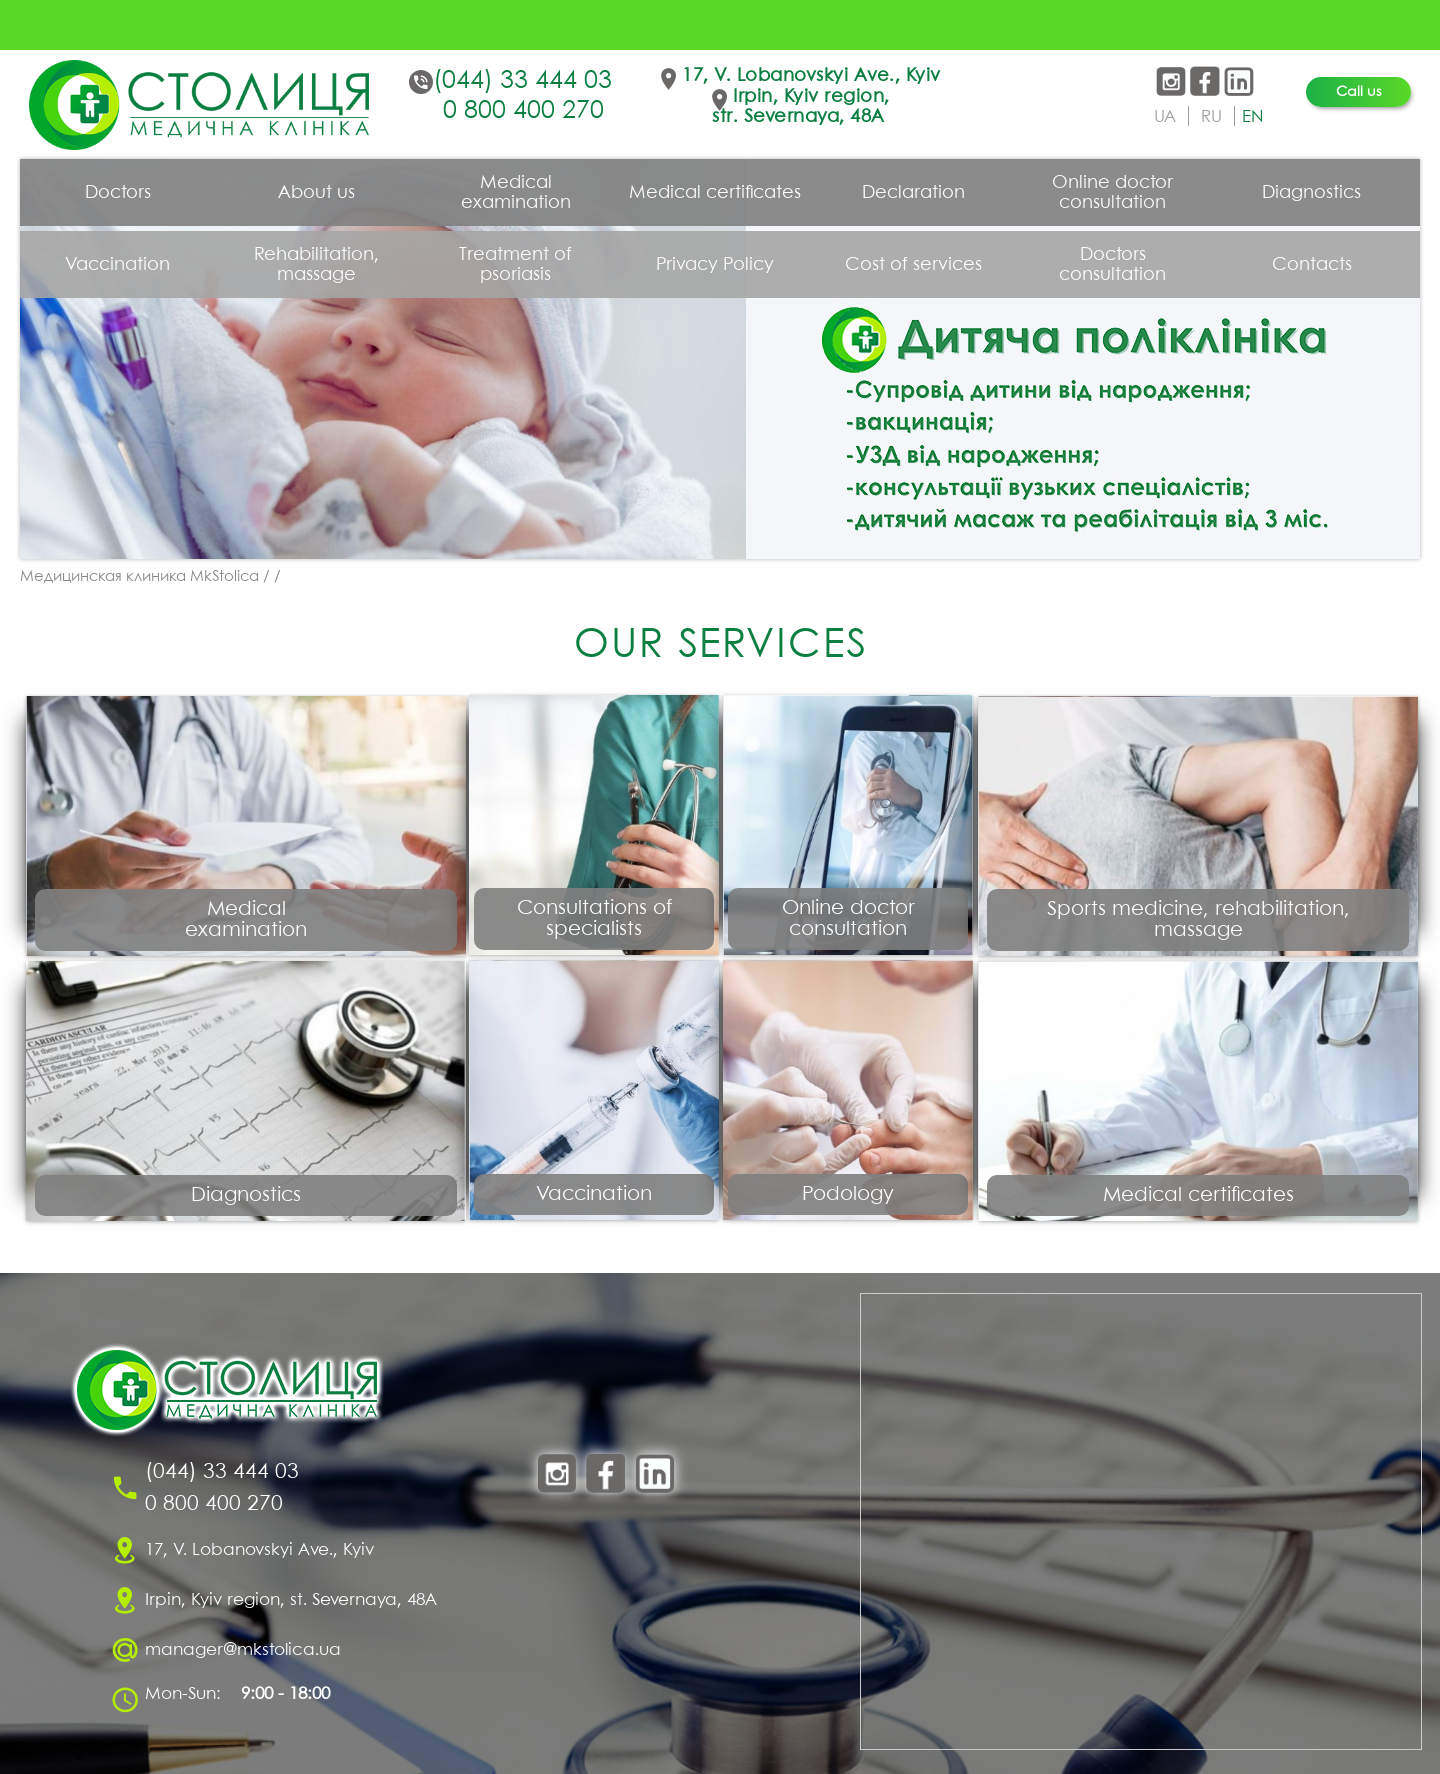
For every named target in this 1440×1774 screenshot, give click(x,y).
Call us (1358, 92)
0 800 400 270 (523, 111)
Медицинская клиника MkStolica (139, 577)
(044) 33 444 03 (522, 81)
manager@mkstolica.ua (243, 1650)
